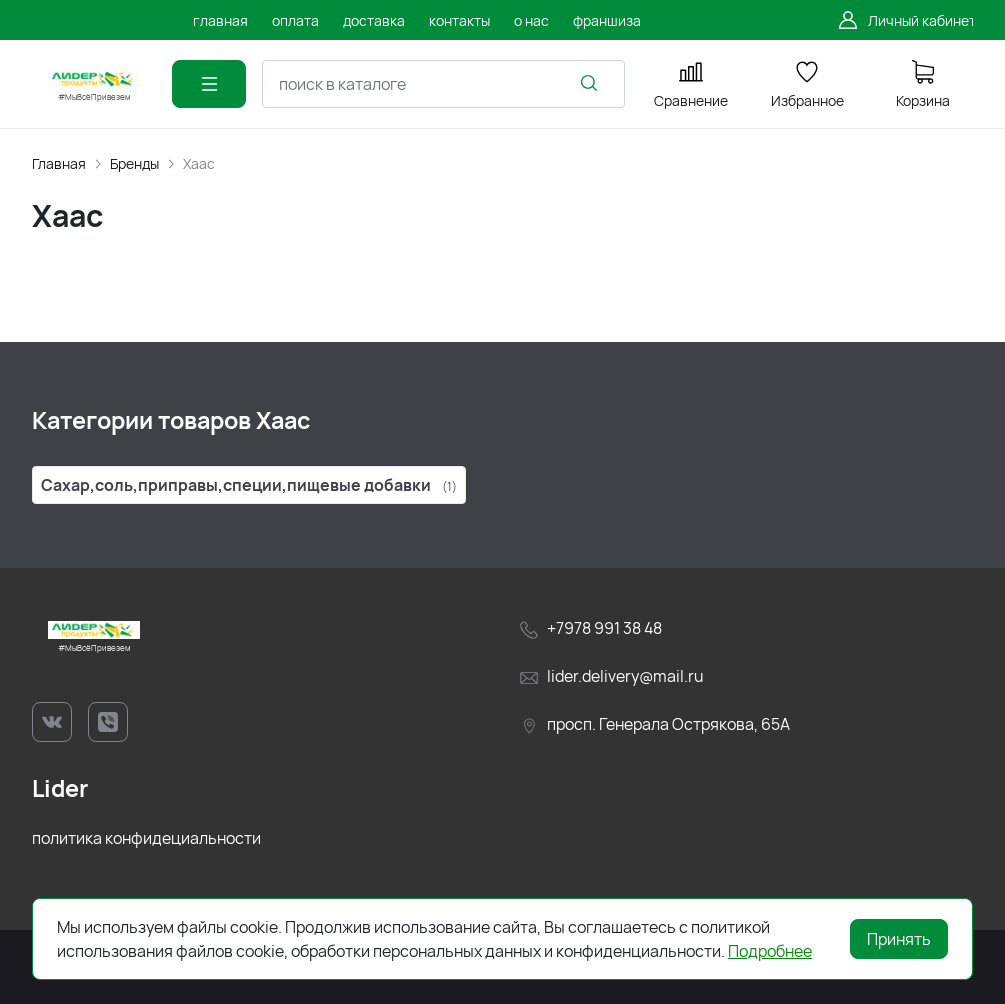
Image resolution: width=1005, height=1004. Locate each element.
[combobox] (443, 84)
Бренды (134, 163)
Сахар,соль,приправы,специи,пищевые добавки (249, 485)
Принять (899, 939)
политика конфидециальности (146, 838)
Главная (59, 163)
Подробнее (770, 951)
